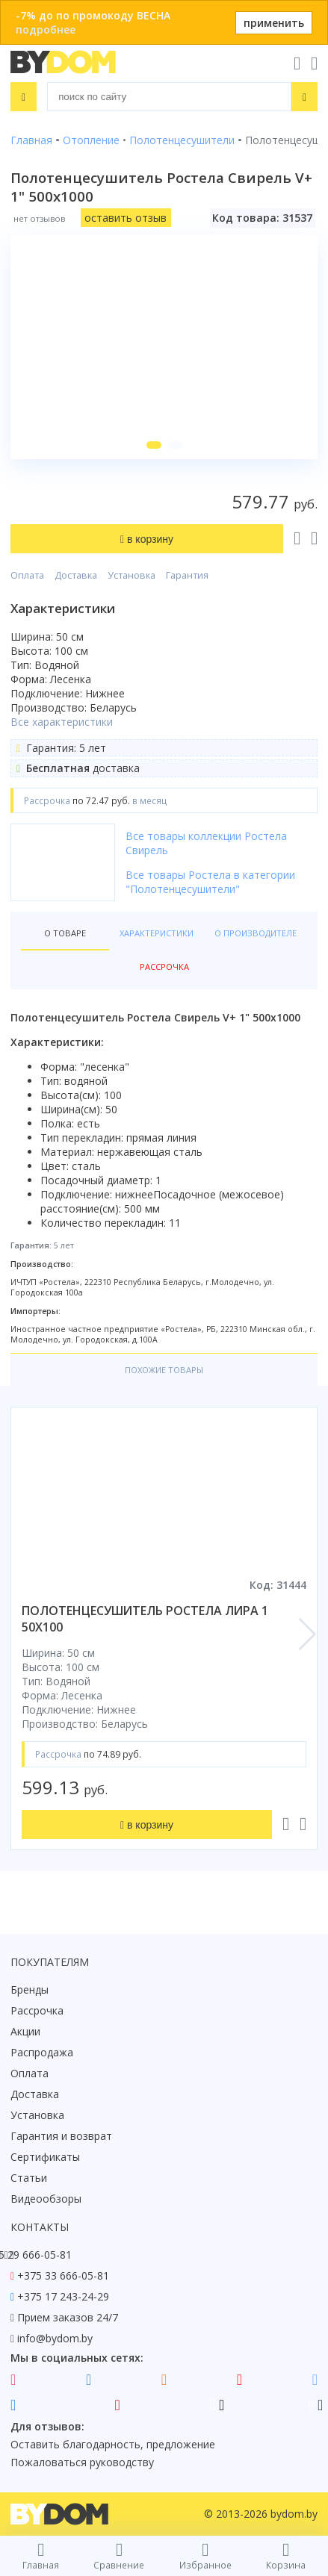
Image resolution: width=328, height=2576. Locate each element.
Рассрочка (37, 2010)
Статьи (28, 2178)
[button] (153, 445)
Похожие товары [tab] (164, 1369)
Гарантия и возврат (61, 2136)
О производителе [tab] (255, 933)
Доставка (76, 575)
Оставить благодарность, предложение (112, 2444)
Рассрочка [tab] (164, 966)
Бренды (29, 1989)
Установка (131, 575)
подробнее (45, 29)
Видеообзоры (45, 2198)
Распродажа (41, 2052)
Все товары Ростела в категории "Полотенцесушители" (210, 882)
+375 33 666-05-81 (63, 2275)
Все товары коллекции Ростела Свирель (206, 843)
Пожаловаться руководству (82, 2462)
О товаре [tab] (65, 933)
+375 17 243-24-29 (63, 2296)
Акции (25, 2031)
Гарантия (187, 575)
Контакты (39, 2227)
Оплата (27, 575)
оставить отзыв (125, 218)
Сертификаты (45, 2157)
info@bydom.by (55, 2338)
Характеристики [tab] (157, 933)
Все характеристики (61, 722)
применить (274, 23)
